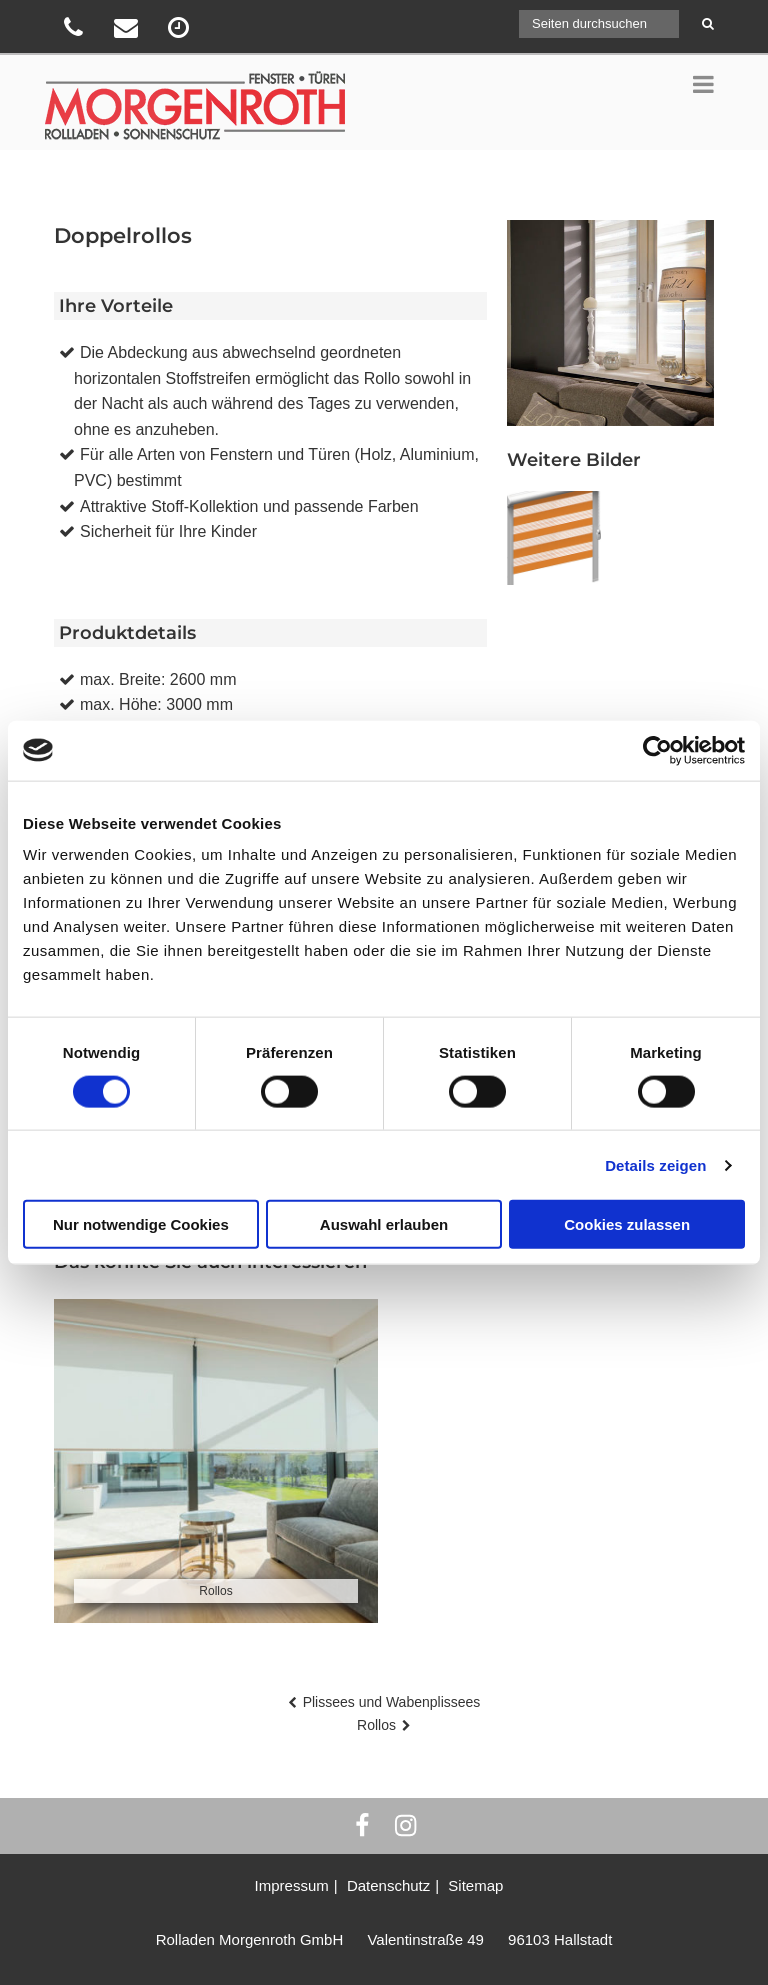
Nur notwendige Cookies (141, 1224)
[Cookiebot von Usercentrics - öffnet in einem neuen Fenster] (657, 750)
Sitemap (475, 1885)
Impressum (292, 1885)
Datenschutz (388, 1885)
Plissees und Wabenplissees (392, 1702)
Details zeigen (655, 1164)
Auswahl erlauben (384, 1224)
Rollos (376, 1725)
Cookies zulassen (627, 1224)
